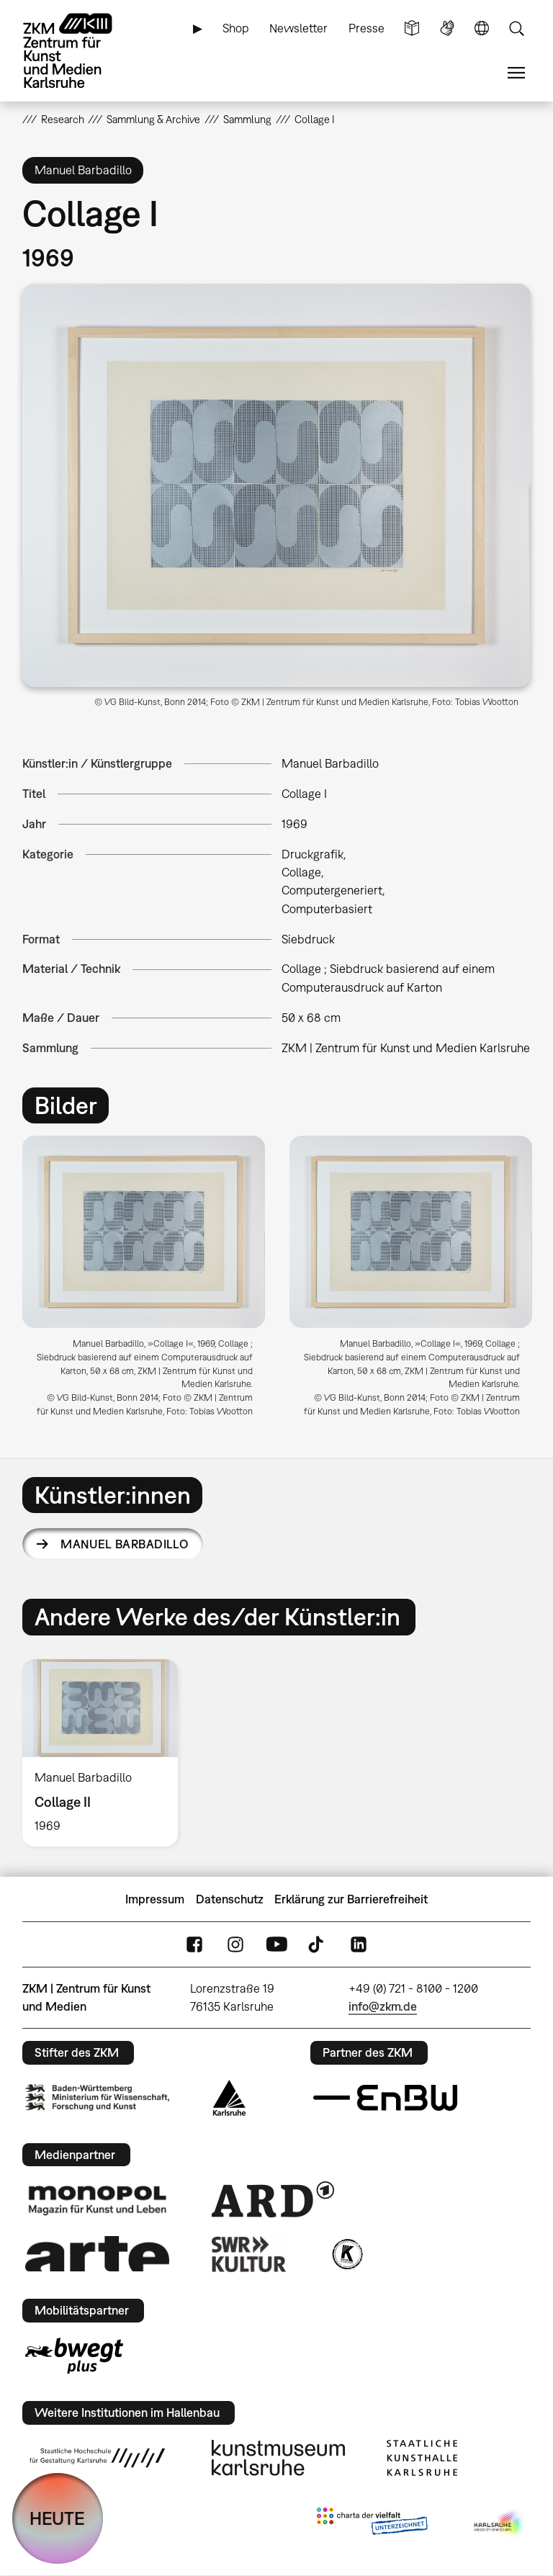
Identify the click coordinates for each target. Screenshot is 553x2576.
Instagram (235, 1945)
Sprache (481, 28)
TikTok (317, 1945)
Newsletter (298, 28)
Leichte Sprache (411, 28)
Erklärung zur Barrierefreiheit (351, 1899)
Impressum (154, 1899)
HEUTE (57, 2518)
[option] (143, 1282)
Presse (367, 28)
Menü (516, 73)
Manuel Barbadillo (124, 1544)
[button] (276, 485)
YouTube (276, 1945)
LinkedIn (358, 1945)
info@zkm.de (383, 2006)
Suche (516, 28)
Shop (235, 28)
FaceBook (194, 1945)
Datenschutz (230, 1899)
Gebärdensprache (447, 28)
